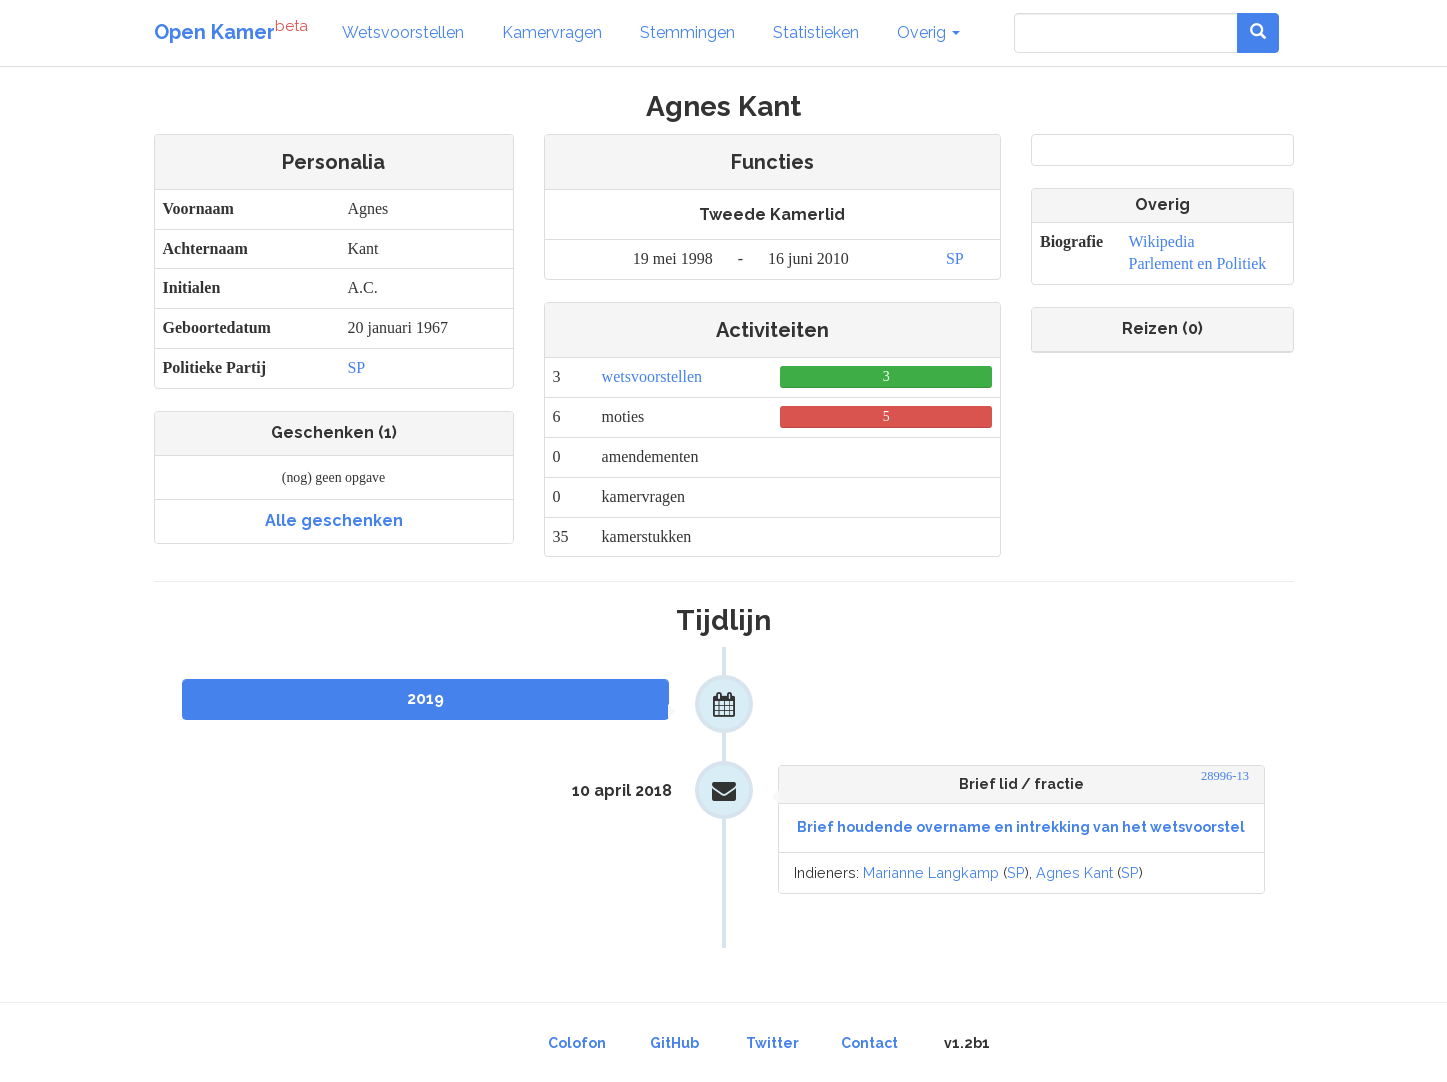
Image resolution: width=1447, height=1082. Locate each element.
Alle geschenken (334, 520)
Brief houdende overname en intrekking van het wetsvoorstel (1021, 827)
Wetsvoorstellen (403, 32)
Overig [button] (928, 32)
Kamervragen (552, 32)
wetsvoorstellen (652, 376)
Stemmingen (687, 32)
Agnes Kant (1074, 872)
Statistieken (816, 32)
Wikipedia (1161, 241)
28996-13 (1225, 776)
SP (356, 367)
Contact (869, 1043)
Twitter (772, 1043)
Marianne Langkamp (931, 872)
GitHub (674, 1043)
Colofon (577, 1043)
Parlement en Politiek (1197, 263)
